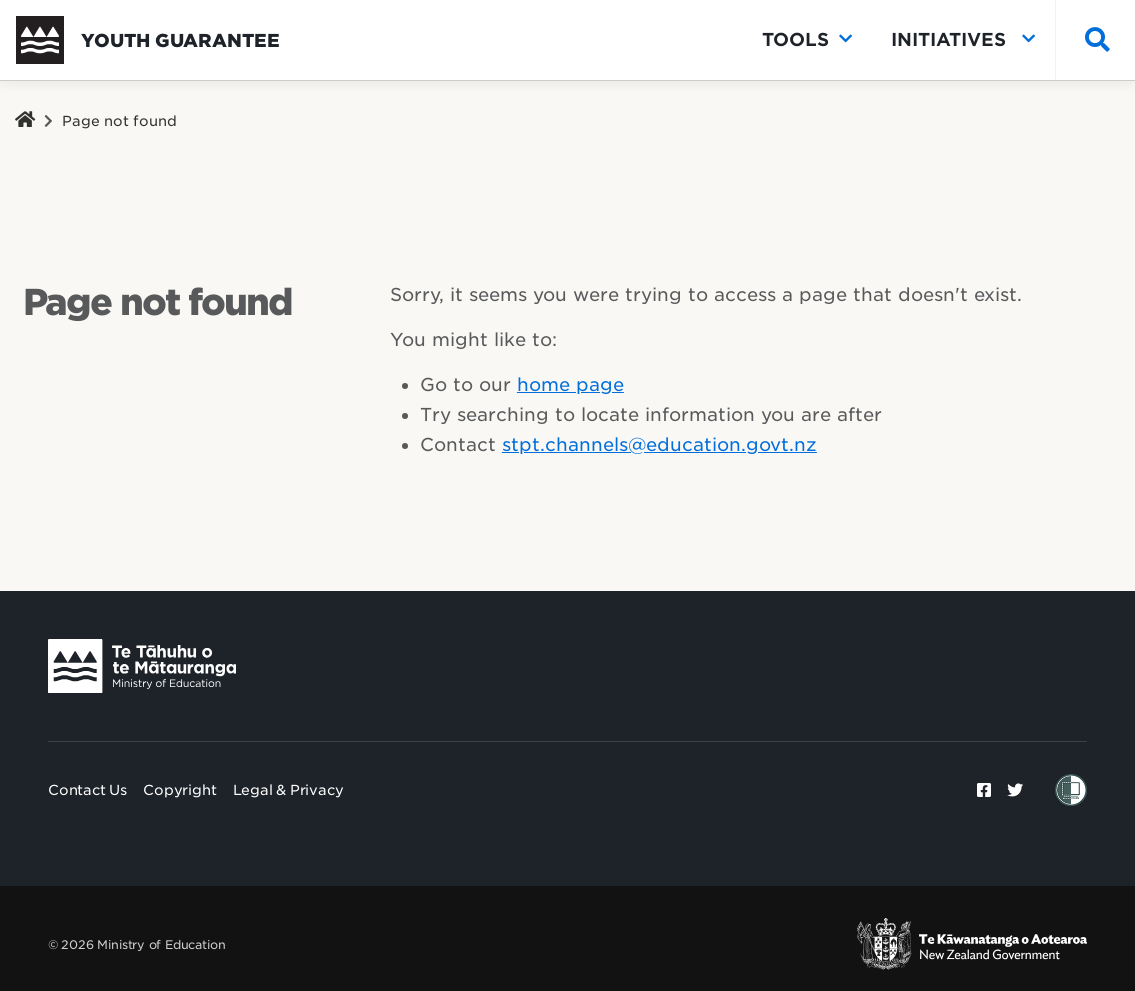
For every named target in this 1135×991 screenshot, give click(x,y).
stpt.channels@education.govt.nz (659, 444)
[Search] (1092, 40)
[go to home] (148, 40)
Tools (807, 40)
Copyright (179, 790)
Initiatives (963, 40)
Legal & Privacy (288, 790)
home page (570, 384)
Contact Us (87, 790)
